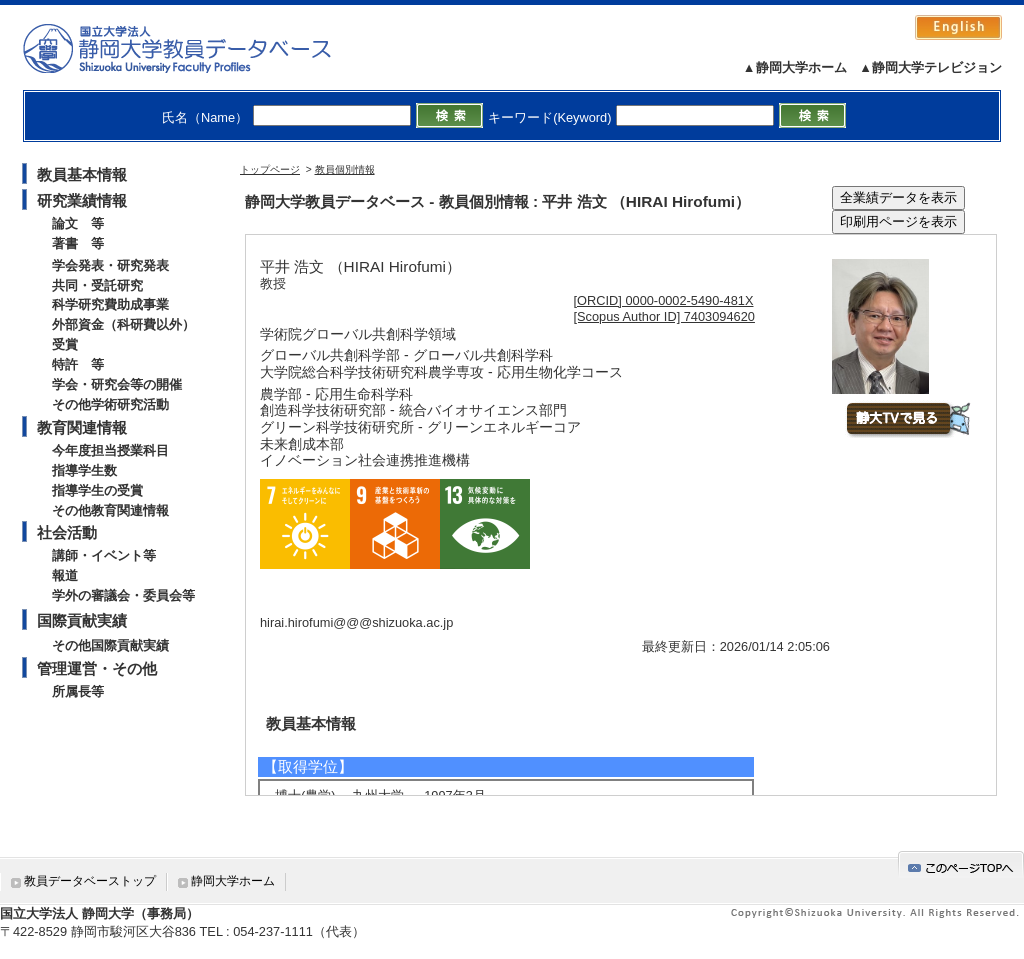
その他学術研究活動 (110, 404)
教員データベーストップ (90, 881)
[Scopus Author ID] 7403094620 (664, 316)
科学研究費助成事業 (110, 304)
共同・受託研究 (97, 285)
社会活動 (67, 532)
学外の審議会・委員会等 (123, 595)
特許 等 (78, 364)
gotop (961, 864)
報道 (65, 575)
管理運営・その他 (97, 668)
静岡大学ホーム (233, 881)
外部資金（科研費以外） (123, 324)
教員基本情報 (82, 174)
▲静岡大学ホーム (795, 67)
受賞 (65, 344)
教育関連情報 (82, 427)
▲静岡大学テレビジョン (930, 67)
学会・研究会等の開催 (117, 384)
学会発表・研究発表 (110, 265)
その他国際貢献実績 (110, 645)
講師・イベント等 (104, 555)
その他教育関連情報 (110, 510)
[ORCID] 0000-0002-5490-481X (664, 300)
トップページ (270, 169)
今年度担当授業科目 (110, 450)
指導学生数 (84, 470)
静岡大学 (197, 48)
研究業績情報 (82, 200)
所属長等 (78, 691)
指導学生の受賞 (97, 490)
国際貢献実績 (82, 620)
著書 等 (78, 243)
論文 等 (78, 223)
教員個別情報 (345, 169)
